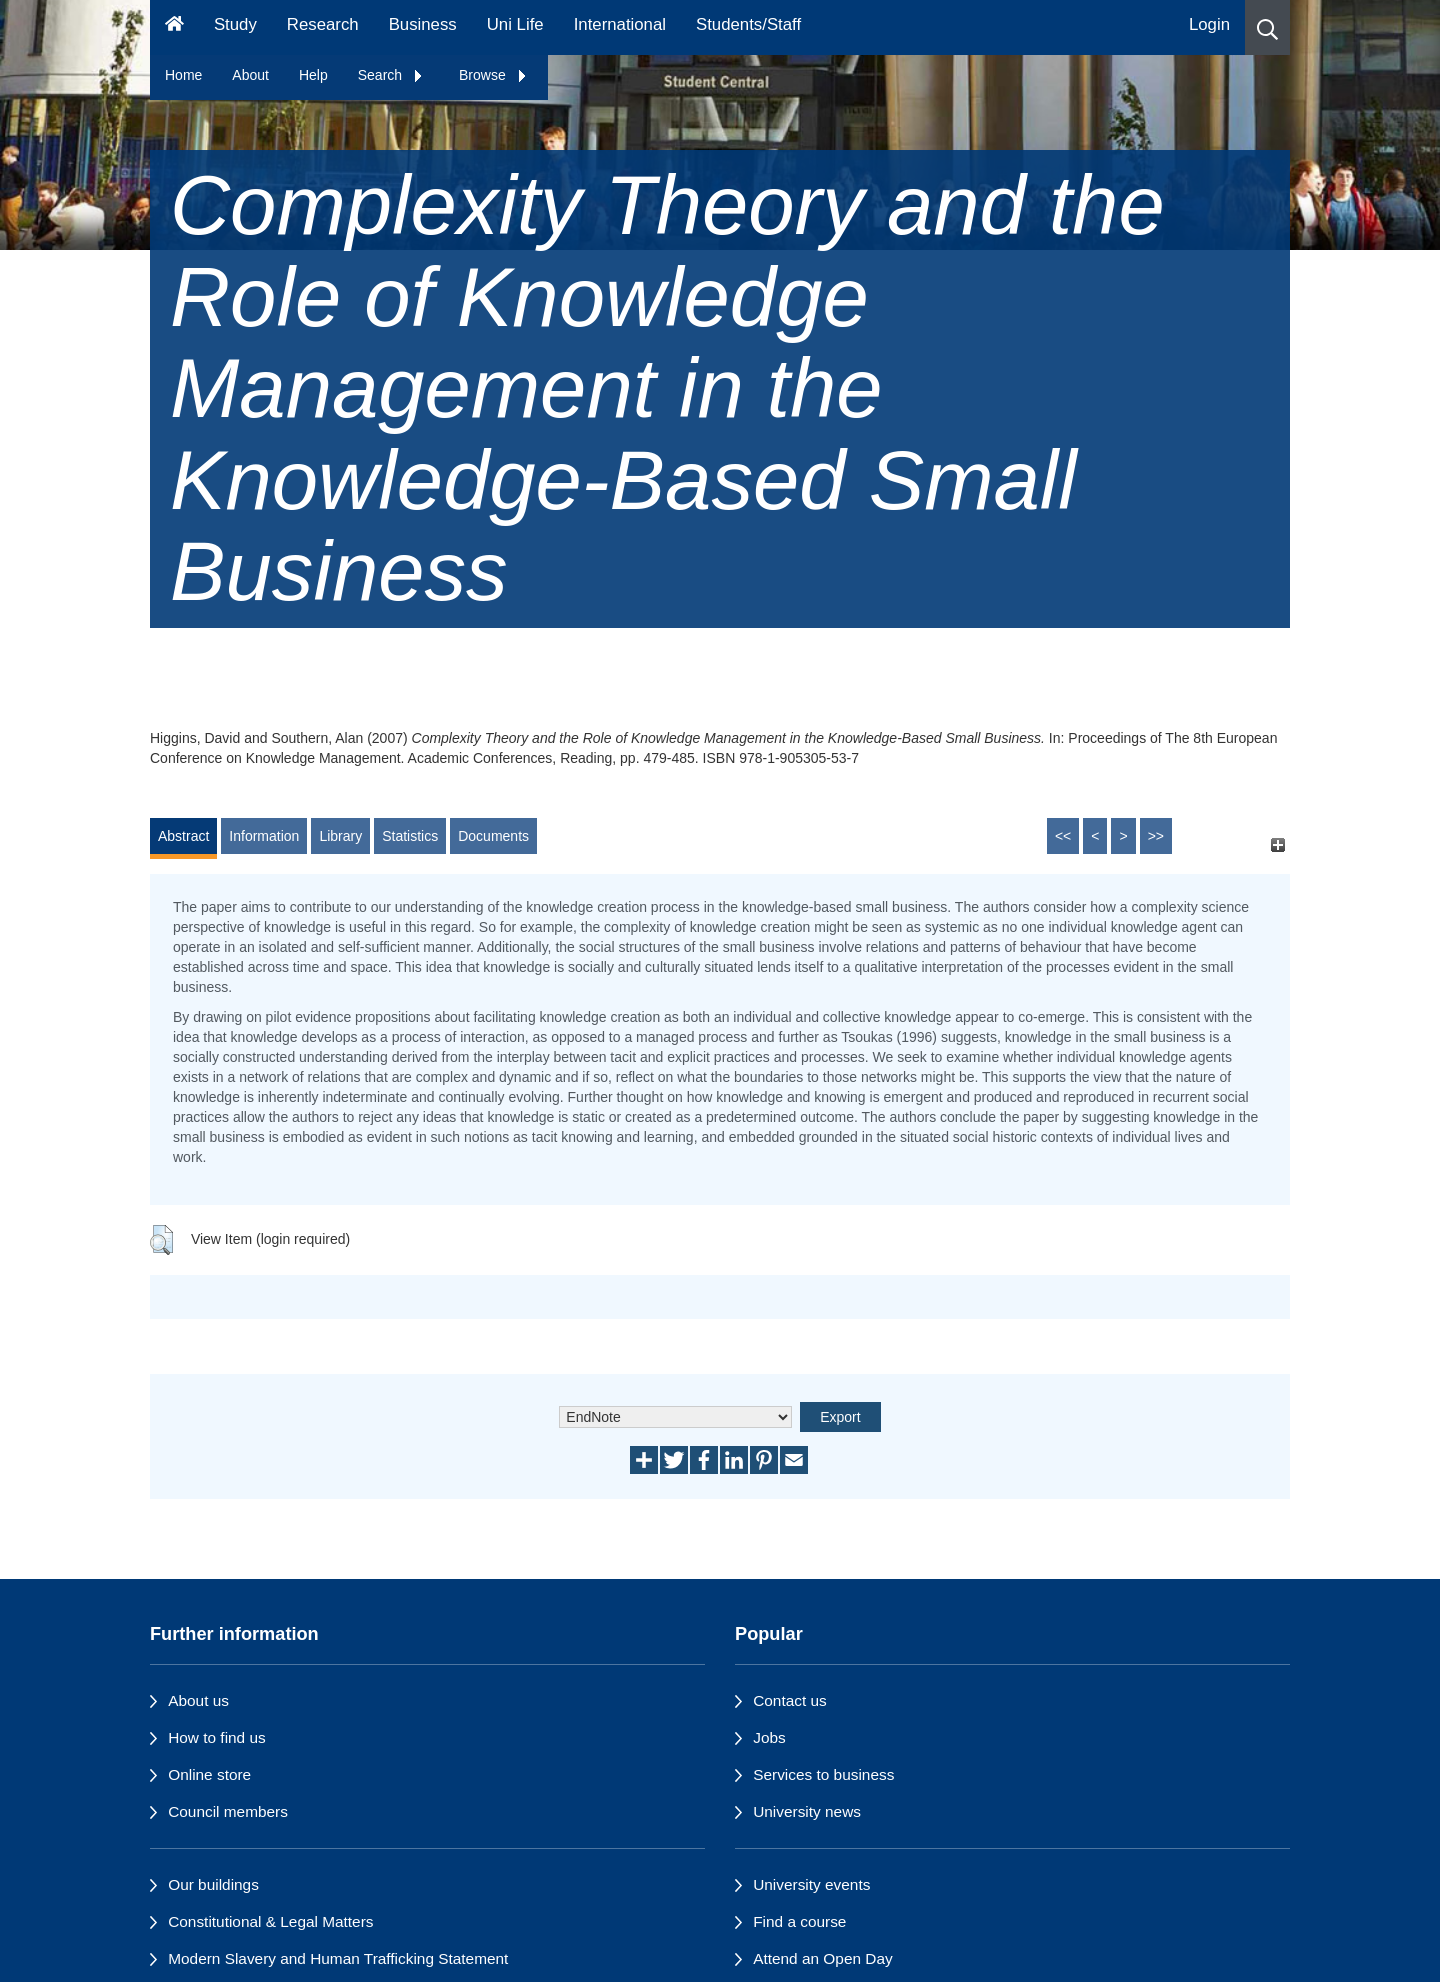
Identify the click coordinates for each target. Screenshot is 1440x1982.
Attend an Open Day (822, 1958)
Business (423, 24)
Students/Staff (748, 24)
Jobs (769, 1737)
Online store (209, 1774)
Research (323, 24)
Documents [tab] (493, 836)
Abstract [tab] (183, 836)
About (250, 75)
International (620, 24)
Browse (493, 75)
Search (391, 75)
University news (807, 1811)
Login (1209, 24)
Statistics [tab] (410, 836)
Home (183, 75)
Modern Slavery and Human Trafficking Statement (338, 1958)
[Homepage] (174, 27)
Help (313, 75)
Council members (228, 1811)
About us (198, 1700)
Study (235, 24)
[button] (1267, 27)
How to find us (217, 1737)
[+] (1277, 845)
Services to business (823, 1774)
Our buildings (213, 1884)
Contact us (790, 1700)
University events (811, 1884)
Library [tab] (340, 836)
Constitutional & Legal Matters (270, 1921)
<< (1063, 836)
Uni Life (515, 24)
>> (1156, 836)
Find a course (799, 1921)
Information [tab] (264, 836)
